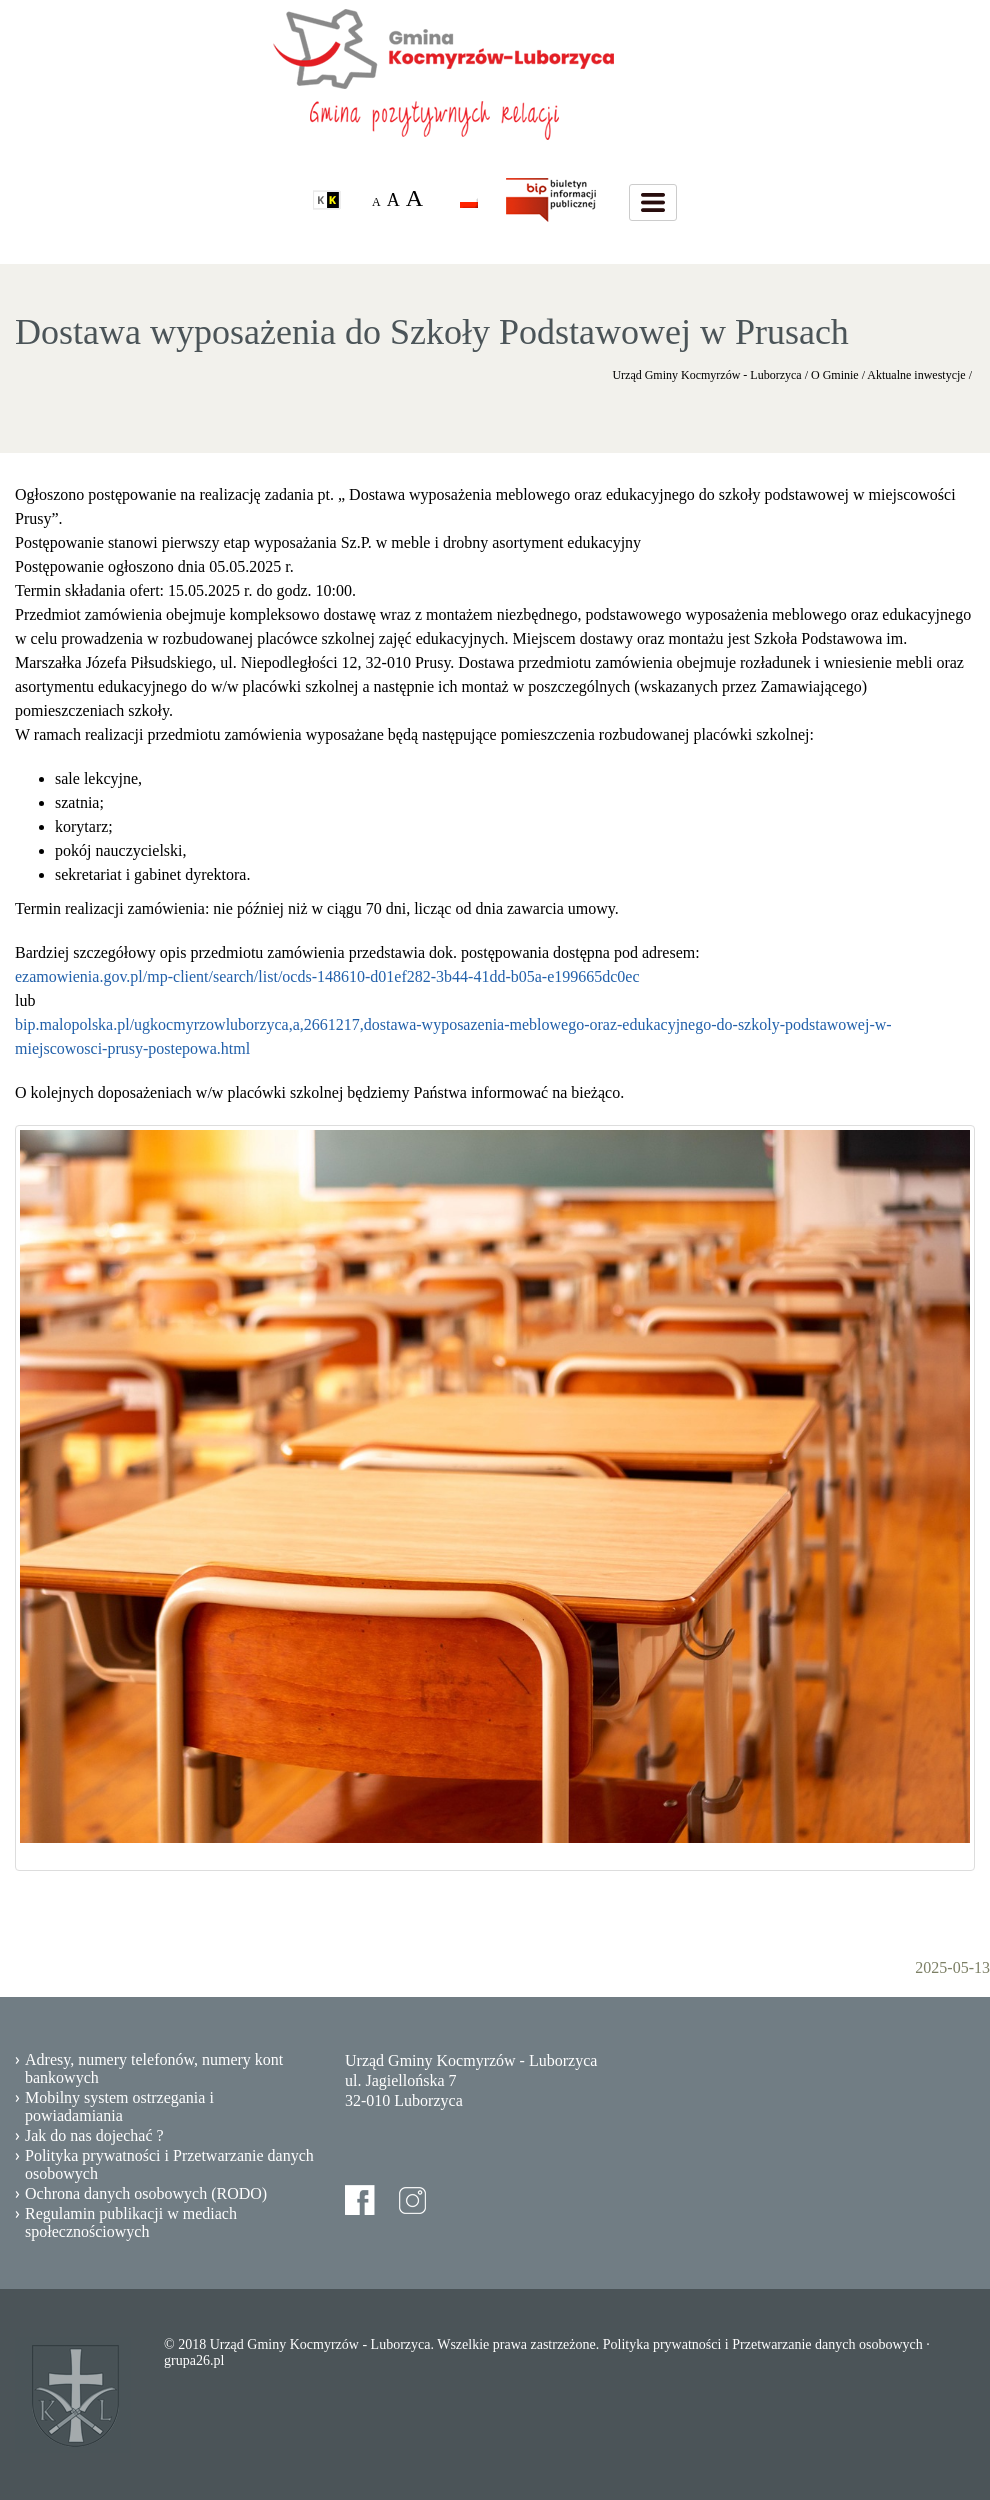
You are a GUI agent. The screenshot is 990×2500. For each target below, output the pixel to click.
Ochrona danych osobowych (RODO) (146, 2193)
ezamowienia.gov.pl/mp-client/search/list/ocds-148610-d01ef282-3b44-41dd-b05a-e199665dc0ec (327, 976)
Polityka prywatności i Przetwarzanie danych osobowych (169, 2164)
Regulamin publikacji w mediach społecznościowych (131, 2222)
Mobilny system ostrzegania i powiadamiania (119, 2106)
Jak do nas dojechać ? (94, 2135)
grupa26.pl (194, 2360)
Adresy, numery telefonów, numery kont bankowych (154, 2068)
